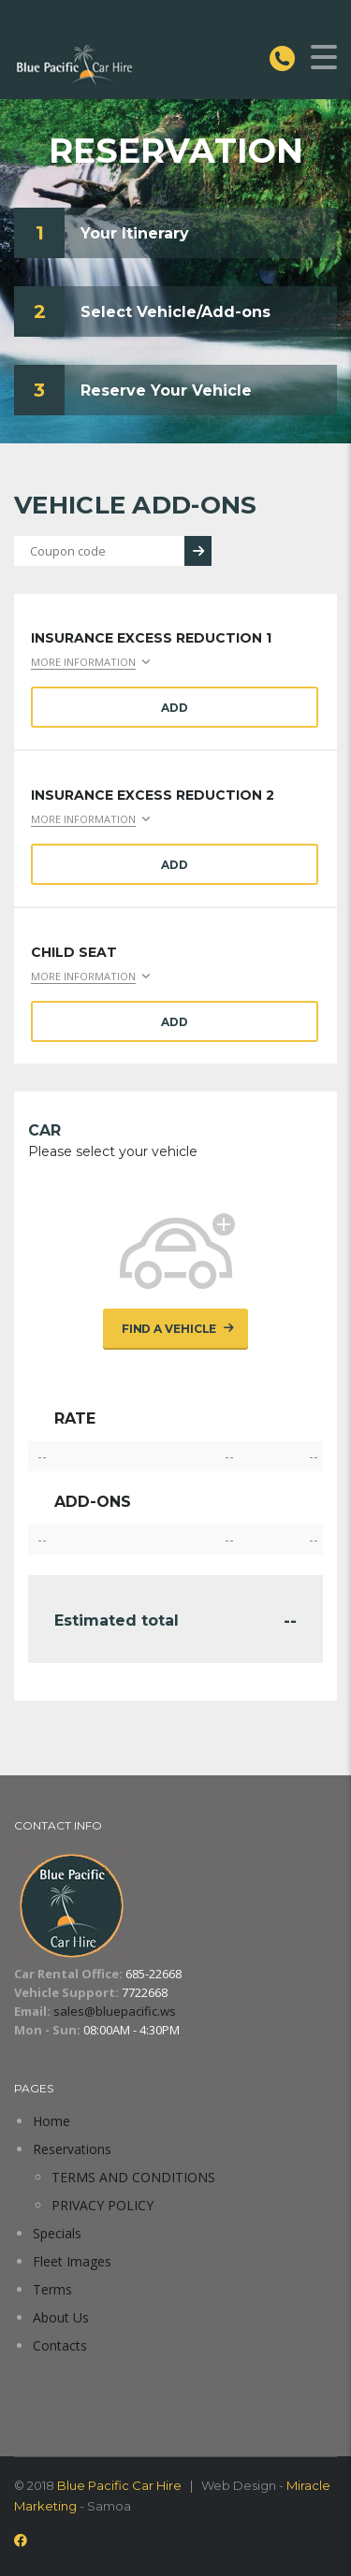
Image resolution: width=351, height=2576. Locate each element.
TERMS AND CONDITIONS (133, 2177)
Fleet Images (72, 2261)
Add (174, 708)
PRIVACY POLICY (102, 2205)
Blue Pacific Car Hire (119, 2485)
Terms (52, 2289)
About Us (61, 2317)
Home (51, 2121)
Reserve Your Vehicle (166, 390)
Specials (57, 2233)
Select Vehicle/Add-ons (175, 312)
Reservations (72, 2149)
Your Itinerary (134, 233)
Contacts (60, 2345)
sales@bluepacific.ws (114, 2011)
